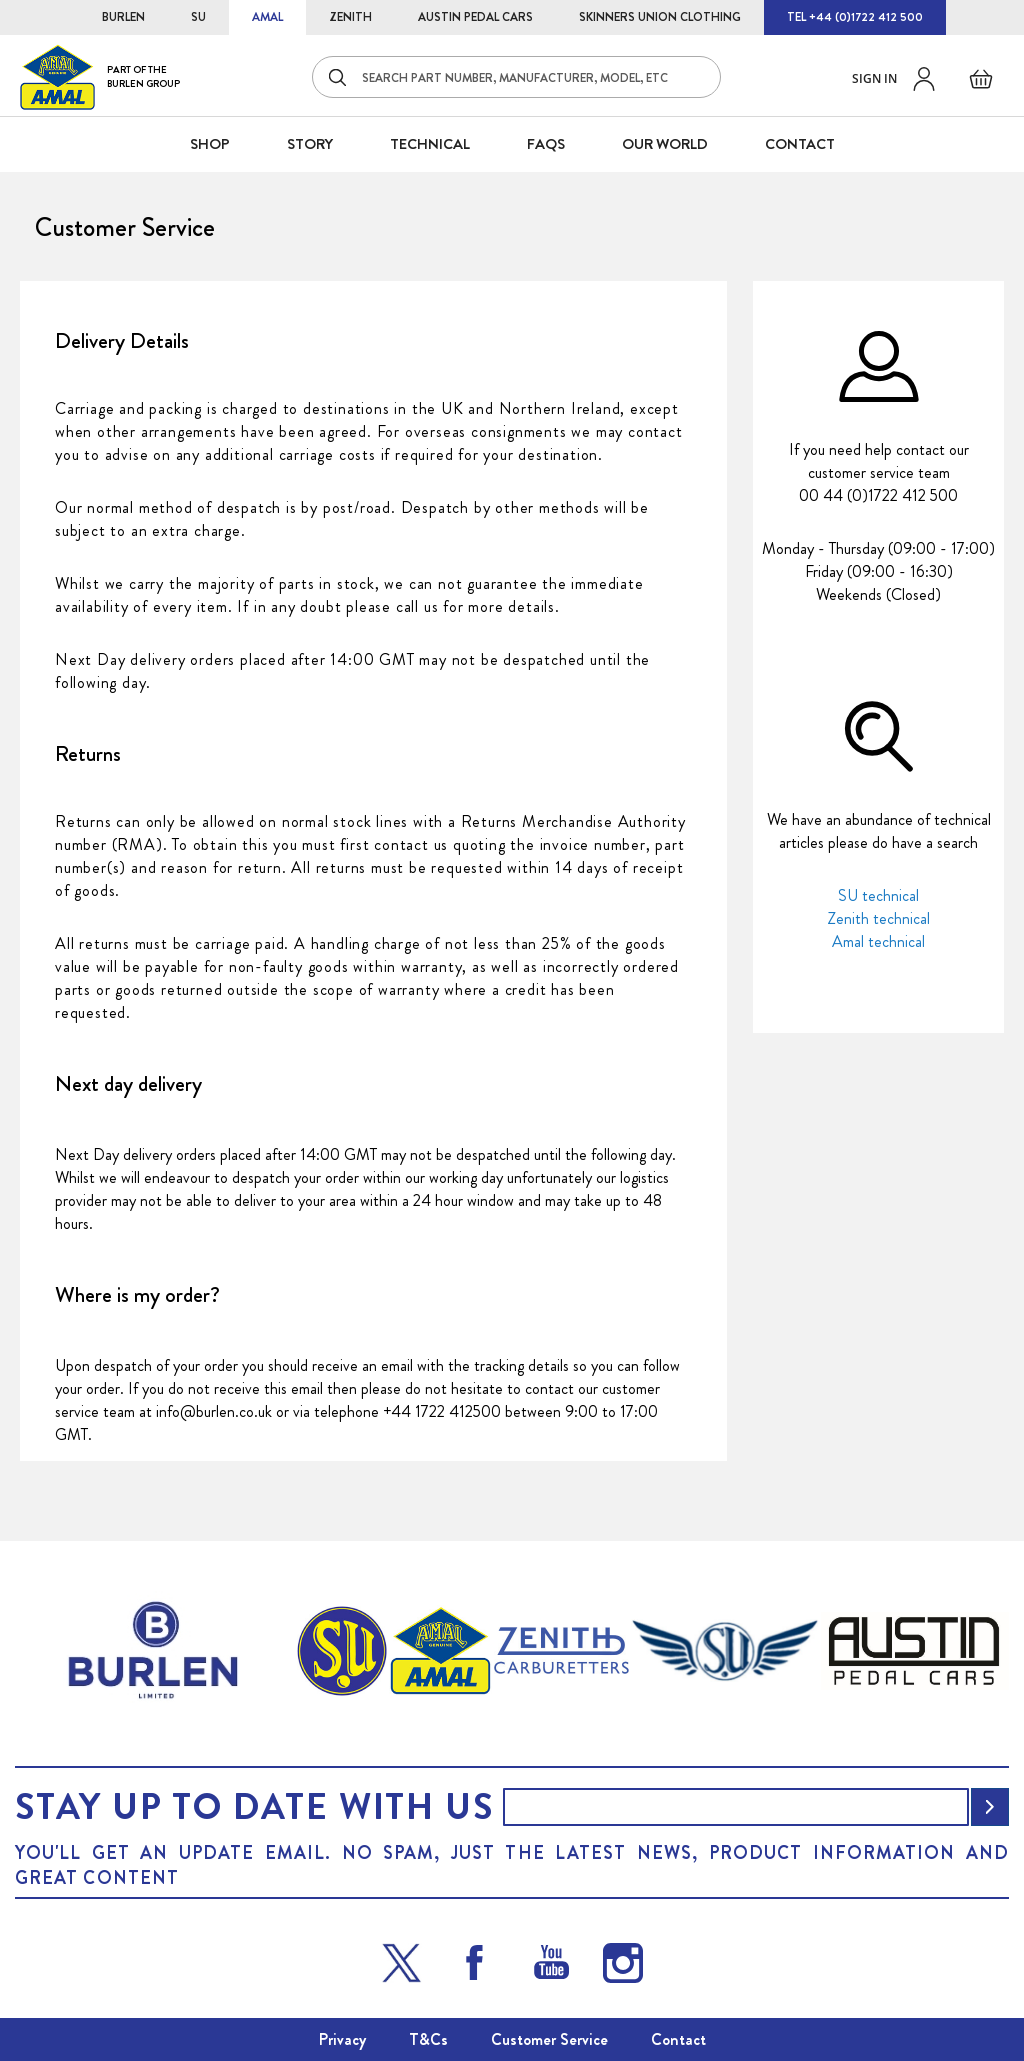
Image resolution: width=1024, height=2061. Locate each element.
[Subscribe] (990, 1807)
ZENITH (350, 17)
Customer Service (549, 2039)
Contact (678, 2039)
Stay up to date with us (254, 1807)
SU (198, 17)
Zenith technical (878, 918)
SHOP (210, 144)
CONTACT (800, 144)
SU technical (878, 895)
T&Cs (428, 2039)
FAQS (546, 144)
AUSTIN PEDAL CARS (475, 17)
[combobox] (516, 77)
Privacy (342, 2039)
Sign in (874, 78)
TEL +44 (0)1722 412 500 (855, 17)
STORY (310, 144)
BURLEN (123, 17)
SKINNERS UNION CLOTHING (660, 17)
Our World (665, 144)
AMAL (267, 17)
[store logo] (100, 76)
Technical (430, 144)
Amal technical (878, 941)
